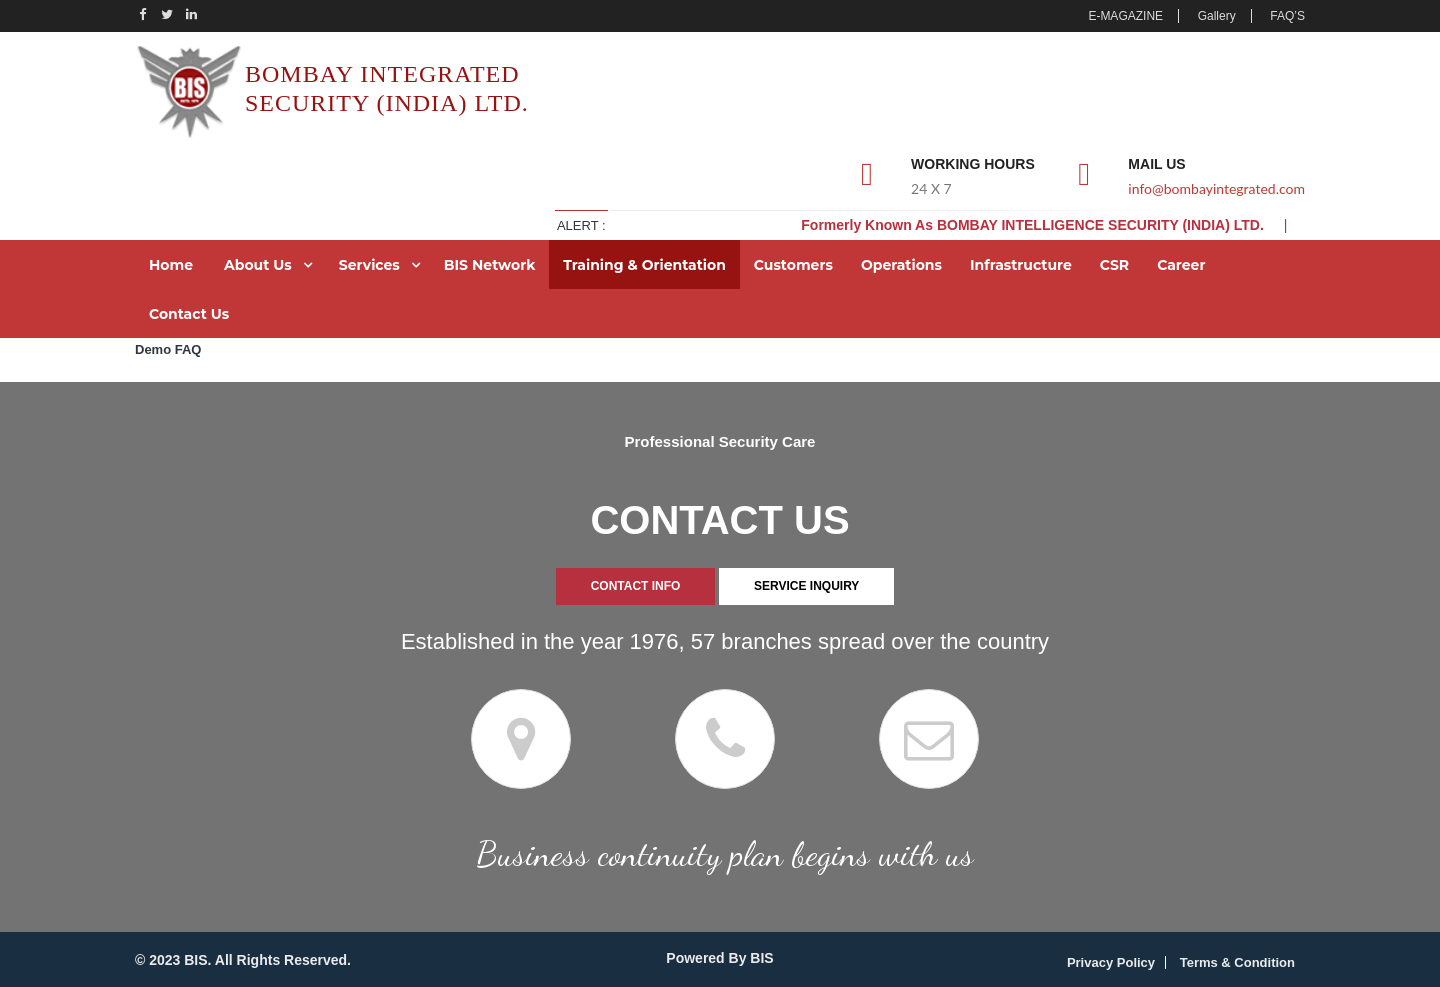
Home (171, 265)
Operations (901, 265)
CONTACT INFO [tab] (636, 586)
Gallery (1217, 16)
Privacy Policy (1111, 962)
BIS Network (490, 265)
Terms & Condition (1237, 962)
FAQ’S (1287, 16)
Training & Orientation (644, 265)
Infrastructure (1021, 265)
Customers (793, 265)
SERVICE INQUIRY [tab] (806, 586)
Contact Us (189, 314)
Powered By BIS (719, 958)
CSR (1114, 265)
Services (369, 265)
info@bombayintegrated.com (1216, 188)
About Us (258, 265)
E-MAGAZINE (1125, 16)
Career (1181, 265)
